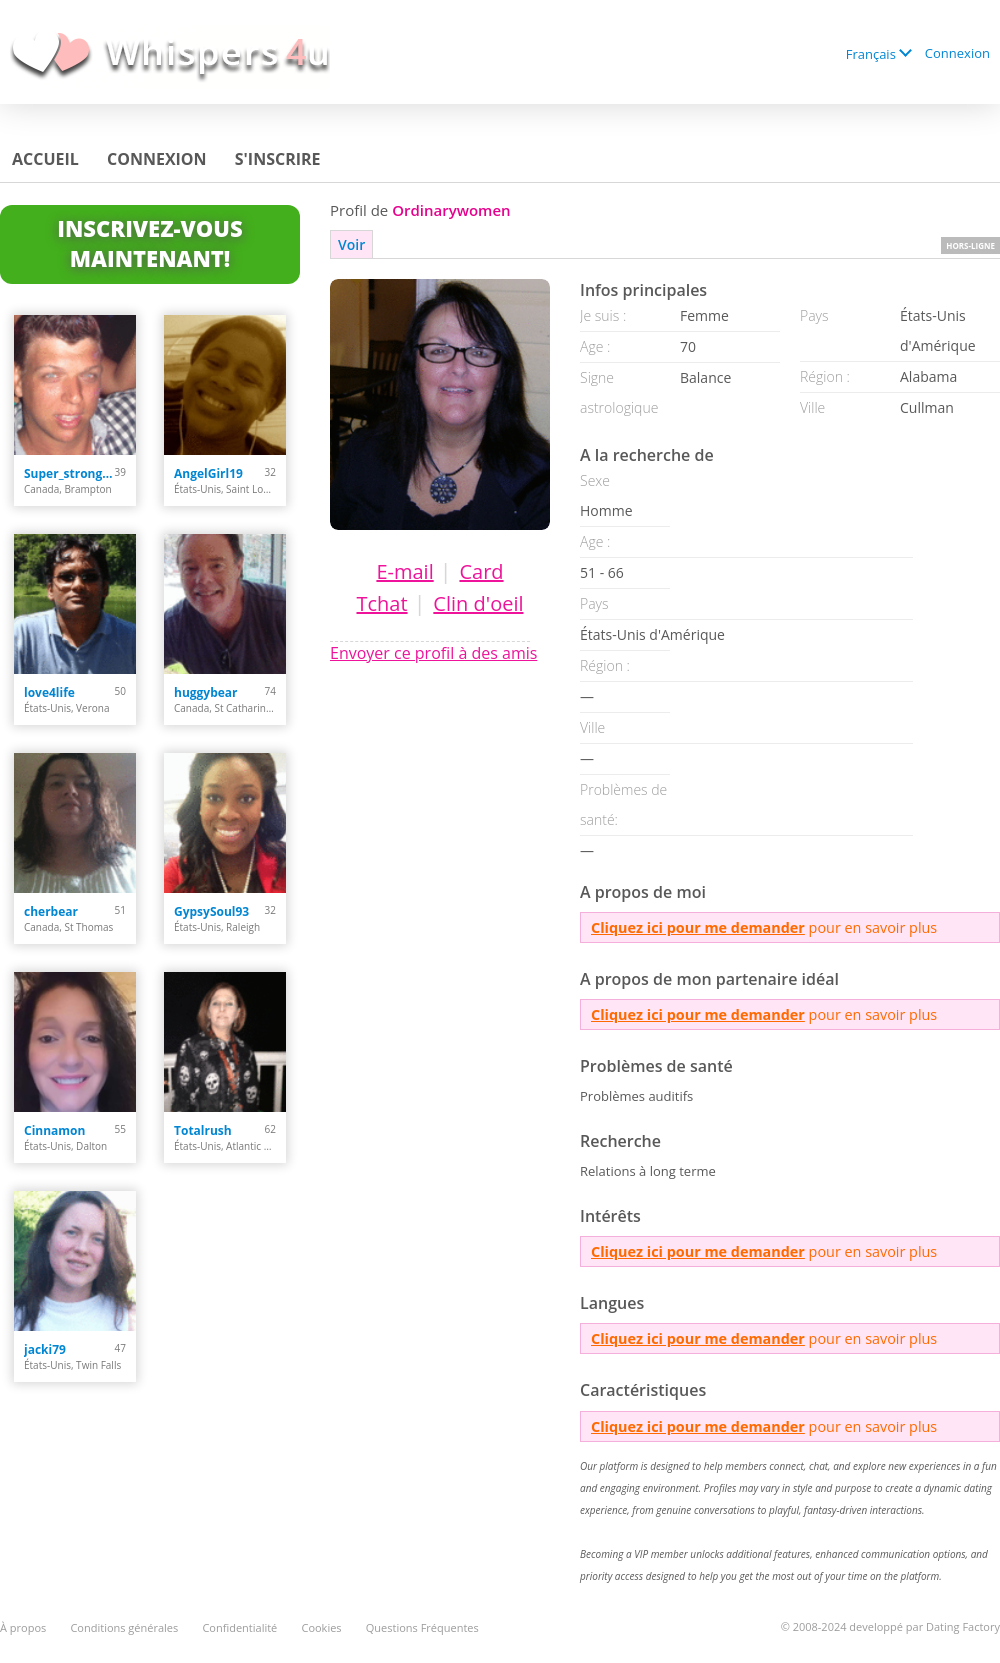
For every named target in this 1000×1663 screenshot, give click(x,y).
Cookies (321, 1627)
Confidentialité (239, 1627)
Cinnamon (54, 1130)
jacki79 (45, 1349)
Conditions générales (124, 1627)
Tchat (381, 603)
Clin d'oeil (478, 603)
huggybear (206, 692)
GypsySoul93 (211, 911)
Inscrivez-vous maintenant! (149, 243)
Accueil (45, 159)
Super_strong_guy (69, 473)
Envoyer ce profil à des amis (433, 653)
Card (481, 571)
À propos (23, 1627)
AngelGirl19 (208, 473)
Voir (351, 244)
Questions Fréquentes (422, 1627)
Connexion (957, 53)
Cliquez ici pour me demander (698, 927)
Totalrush (203, 1130)
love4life (49, 692)
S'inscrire (278, 159)
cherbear (51, 911)
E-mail (404, 571)
